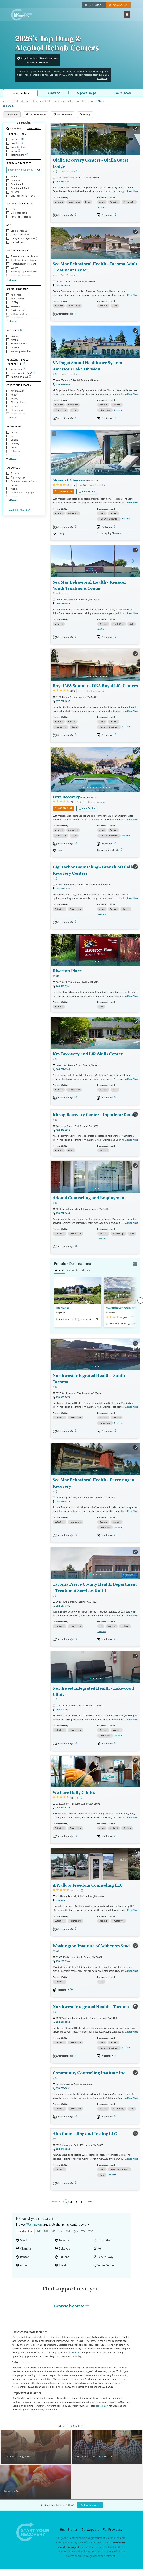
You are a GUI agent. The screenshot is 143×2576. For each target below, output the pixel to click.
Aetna (14, 176)
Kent (100, 2248)
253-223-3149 (63, 1961)
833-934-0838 (65, 491)
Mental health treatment (23, 263)
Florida (86, 1270)
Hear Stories (96, 5)
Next (89, 2201)
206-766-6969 (63, 603)
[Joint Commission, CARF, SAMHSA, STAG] (76, 418)
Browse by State (69, 2306)
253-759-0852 (63, 2088)
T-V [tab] (83, 2231)
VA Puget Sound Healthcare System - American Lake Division (89, 366)
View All (13, 280)
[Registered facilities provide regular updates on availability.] (121, 533)
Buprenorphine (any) (21, 373)
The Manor (62, 1307)
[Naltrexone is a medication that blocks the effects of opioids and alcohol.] (30, 376)
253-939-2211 (63, 1900)
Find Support (120, 5)
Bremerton (105, 2240)
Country (15, 443)
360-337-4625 (63, 1130)
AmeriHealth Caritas (21, 188)
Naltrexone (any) (19, 376)
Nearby (86, 114)
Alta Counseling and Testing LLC (85, 2133)
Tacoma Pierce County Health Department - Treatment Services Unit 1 (95, 1587)
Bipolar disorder (19, 402)
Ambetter (16, 180)
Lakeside (15, 451)
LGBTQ (14, 302)
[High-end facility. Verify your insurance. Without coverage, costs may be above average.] (84, 485)
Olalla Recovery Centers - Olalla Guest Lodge (90, 163)
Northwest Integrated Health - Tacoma (91, 2006)
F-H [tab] (46, 2231)
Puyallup (64, 2265)
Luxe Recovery (66, 797)
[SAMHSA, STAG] (76, 1430)
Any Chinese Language (22, 492)
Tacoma (64, 2240)
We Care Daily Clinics (74, 1792)
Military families (19, 314)
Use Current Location (39, 62)
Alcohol (15, 339)
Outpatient (16, 147)
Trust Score (74, 2352)
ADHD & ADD (17, 390)
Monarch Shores (68, 480)
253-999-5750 (63, 1807)
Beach (14, 432)
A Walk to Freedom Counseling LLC (88, 1885)
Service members (19, 310)
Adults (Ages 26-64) (20, 234)
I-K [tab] (53, 2231)
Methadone (16, 369)
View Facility (88, 491)
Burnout (15, 406)
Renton (24, 2257)
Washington (34, 2224)
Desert (14, 447)
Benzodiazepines (19, 343)
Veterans (15, 306)
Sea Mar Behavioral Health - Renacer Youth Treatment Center (89, 585)
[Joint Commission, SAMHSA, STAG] (76, 313)
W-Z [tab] (90, 2231)
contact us (101, 2405)
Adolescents (17, 317)
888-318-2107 (65, 808)
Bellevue (64, 2248)
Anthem (15, 191)
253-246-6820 (63, 1501)
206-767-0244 (63, 1069)
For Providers (112, 2530)
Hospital (15, 143)
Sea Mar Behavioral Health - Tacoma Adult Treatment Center (95, 267)
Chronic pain (17, 410)
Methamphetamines (21, 351)
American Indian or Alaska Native (24, 482)
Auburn (25, 2265)
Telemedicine (17, 154)
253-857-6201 (63, 181)
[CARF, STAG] (76, 214)
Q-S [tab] (76, 2231)
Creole (14, 496)
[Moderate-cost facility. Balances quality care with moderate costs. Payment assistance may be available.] (57, 976)
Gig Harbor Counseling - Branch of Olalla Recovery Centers (93, 870)
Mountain (16, 455)
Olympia (25, 2248)
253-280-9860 (63, 285)
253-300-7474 (63, 1397)
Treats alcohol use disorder (24, 256)
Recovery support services (24, 271)
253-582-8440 (63, 384)
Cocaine (15, 347)
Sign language (18, 477)
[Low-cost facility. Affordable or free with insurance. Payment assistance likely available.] (56, 171)
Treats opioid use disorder (24, 260)
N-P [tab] (68, 2231)
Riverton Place (67, 970)
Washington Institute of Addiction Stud (91, 1946)
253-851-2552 (63, 888)
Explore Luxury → (89, 2505)
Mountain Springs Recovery (123, 1307)
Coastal (14, 439)
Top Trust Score (37, 114)
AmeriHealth (17, 184)
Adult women (18, 298)
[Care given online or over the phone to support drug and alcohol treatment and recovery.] (26, 154)
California (72, 1270)
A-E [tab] (39, 2231)
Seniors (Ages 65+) (20, 230)
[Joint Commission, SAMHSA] (76, 526)
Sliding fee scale (19, 212)
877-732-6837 (63, 701)
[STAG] (76, 1097)
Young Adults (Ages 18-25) (24, 238)
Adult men (16, 294)
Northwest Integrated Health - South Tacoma (89, 1378)
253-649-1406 (63, 1605)
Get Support (90, 2530)
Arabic (14, 488)
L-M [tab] (60, 2231)
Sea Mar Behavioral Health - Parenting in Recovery (93, 1483)
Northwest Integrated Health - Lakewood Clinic (93, 1691)
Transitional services (21, 275)
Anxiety (14, 398)
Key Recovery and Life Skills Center (88, 1054)
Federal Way (105, 2257)
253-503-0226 (63, 2021)
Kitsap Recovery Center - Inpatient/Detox (94, 1114)
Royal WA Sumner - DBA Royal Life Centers (95, 685)
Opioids (14, 335)
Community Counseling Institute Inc (89, 2072)
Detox (14, 150)
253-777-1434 (63, 1213)
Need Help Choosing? (19, 510)
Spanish (15, 473)
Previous (55, 2201)
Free (13, 209)
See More (102, 207)
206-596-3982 (63, 986)
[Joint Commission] (76, 843)
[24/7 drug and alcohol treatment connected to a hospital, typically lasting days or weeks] (22, 143)
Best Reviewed (64, 114)
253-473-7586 (63, 2149)
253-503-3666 (63, 1709)
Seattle (24, 2240)
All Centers (12, 114)
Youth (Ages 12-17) (20, 242)
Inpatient (15, 139)
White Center (106, 2265)
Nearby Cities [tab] (25, 2231)
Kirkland (64, 2257)
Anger (14, 394)
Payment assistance (21, 216)
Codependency (18, 413)
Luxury (14, 267)
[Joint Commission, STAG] (76, 636)
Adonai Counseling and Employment (89, 1197)
